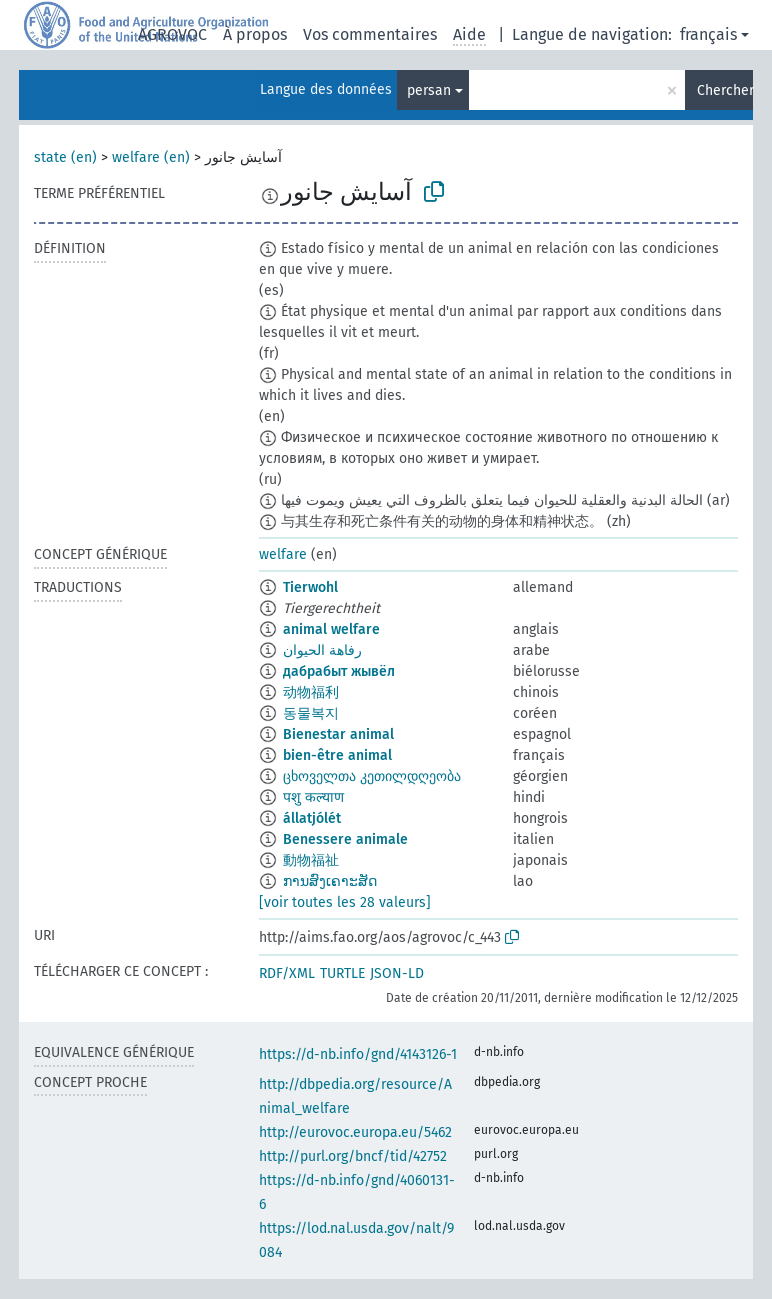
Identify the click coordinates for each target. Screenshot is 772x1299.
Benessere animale (345, 839)
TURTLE (342, 973)
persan (429, 90)
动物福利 (311, 692)
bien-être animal (337, 755)
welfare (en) (151, 157)
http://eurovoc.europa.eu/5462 (355, 1132)
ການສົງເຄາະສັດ (330, 881)
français (708, 34)
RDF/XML (287, 973)
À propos (255, 34)
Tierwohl (310, 587)
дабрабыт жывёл (339, 671)
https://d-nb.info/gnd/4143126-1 (358, 1054)
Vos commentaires (370, 34)
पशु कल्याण (313, 797)
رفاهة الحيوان (322, 650)
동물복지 (311, 713)
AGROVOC (172, 34)
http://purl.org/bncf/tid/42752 (353, 1156)
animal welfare (331, 629)
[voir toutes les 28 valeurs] (345, 902)
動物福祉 (311, 860)
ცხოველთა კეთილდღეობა (372, 776)
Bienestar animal (338, 734)
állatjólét (312, 818)
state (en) (65, 157)
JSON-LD (397, 973)
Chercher (725, 90)
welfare (283, 554)
